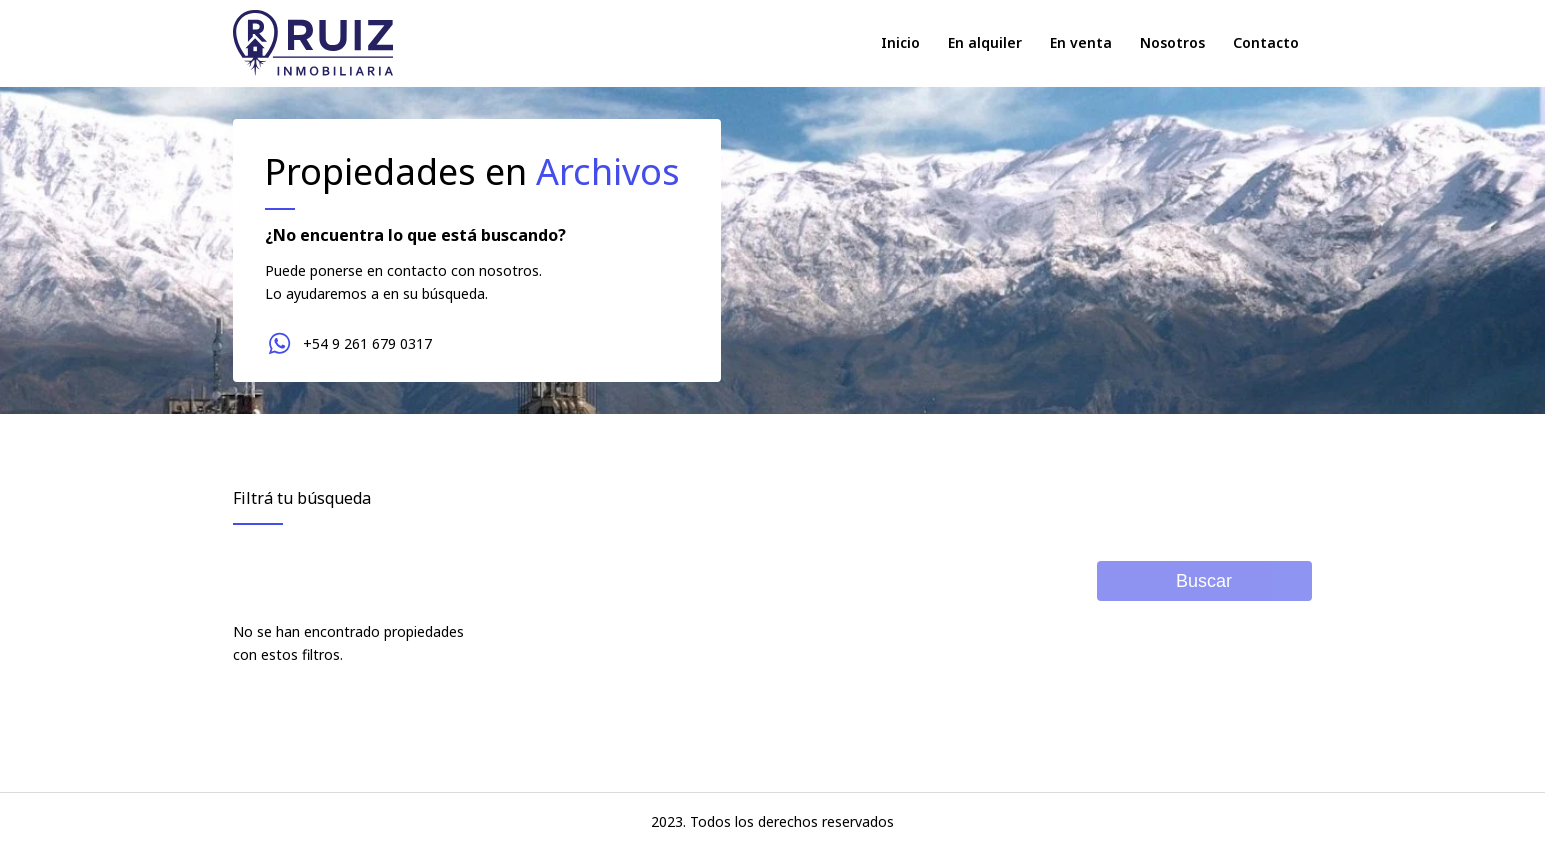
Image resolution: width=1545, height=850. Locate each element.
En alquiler (985, 42)
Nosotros (1172, 42)
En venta (1081, 42)
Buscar (1204, 581)
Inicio (900, 42)
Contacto (1266, 42)
